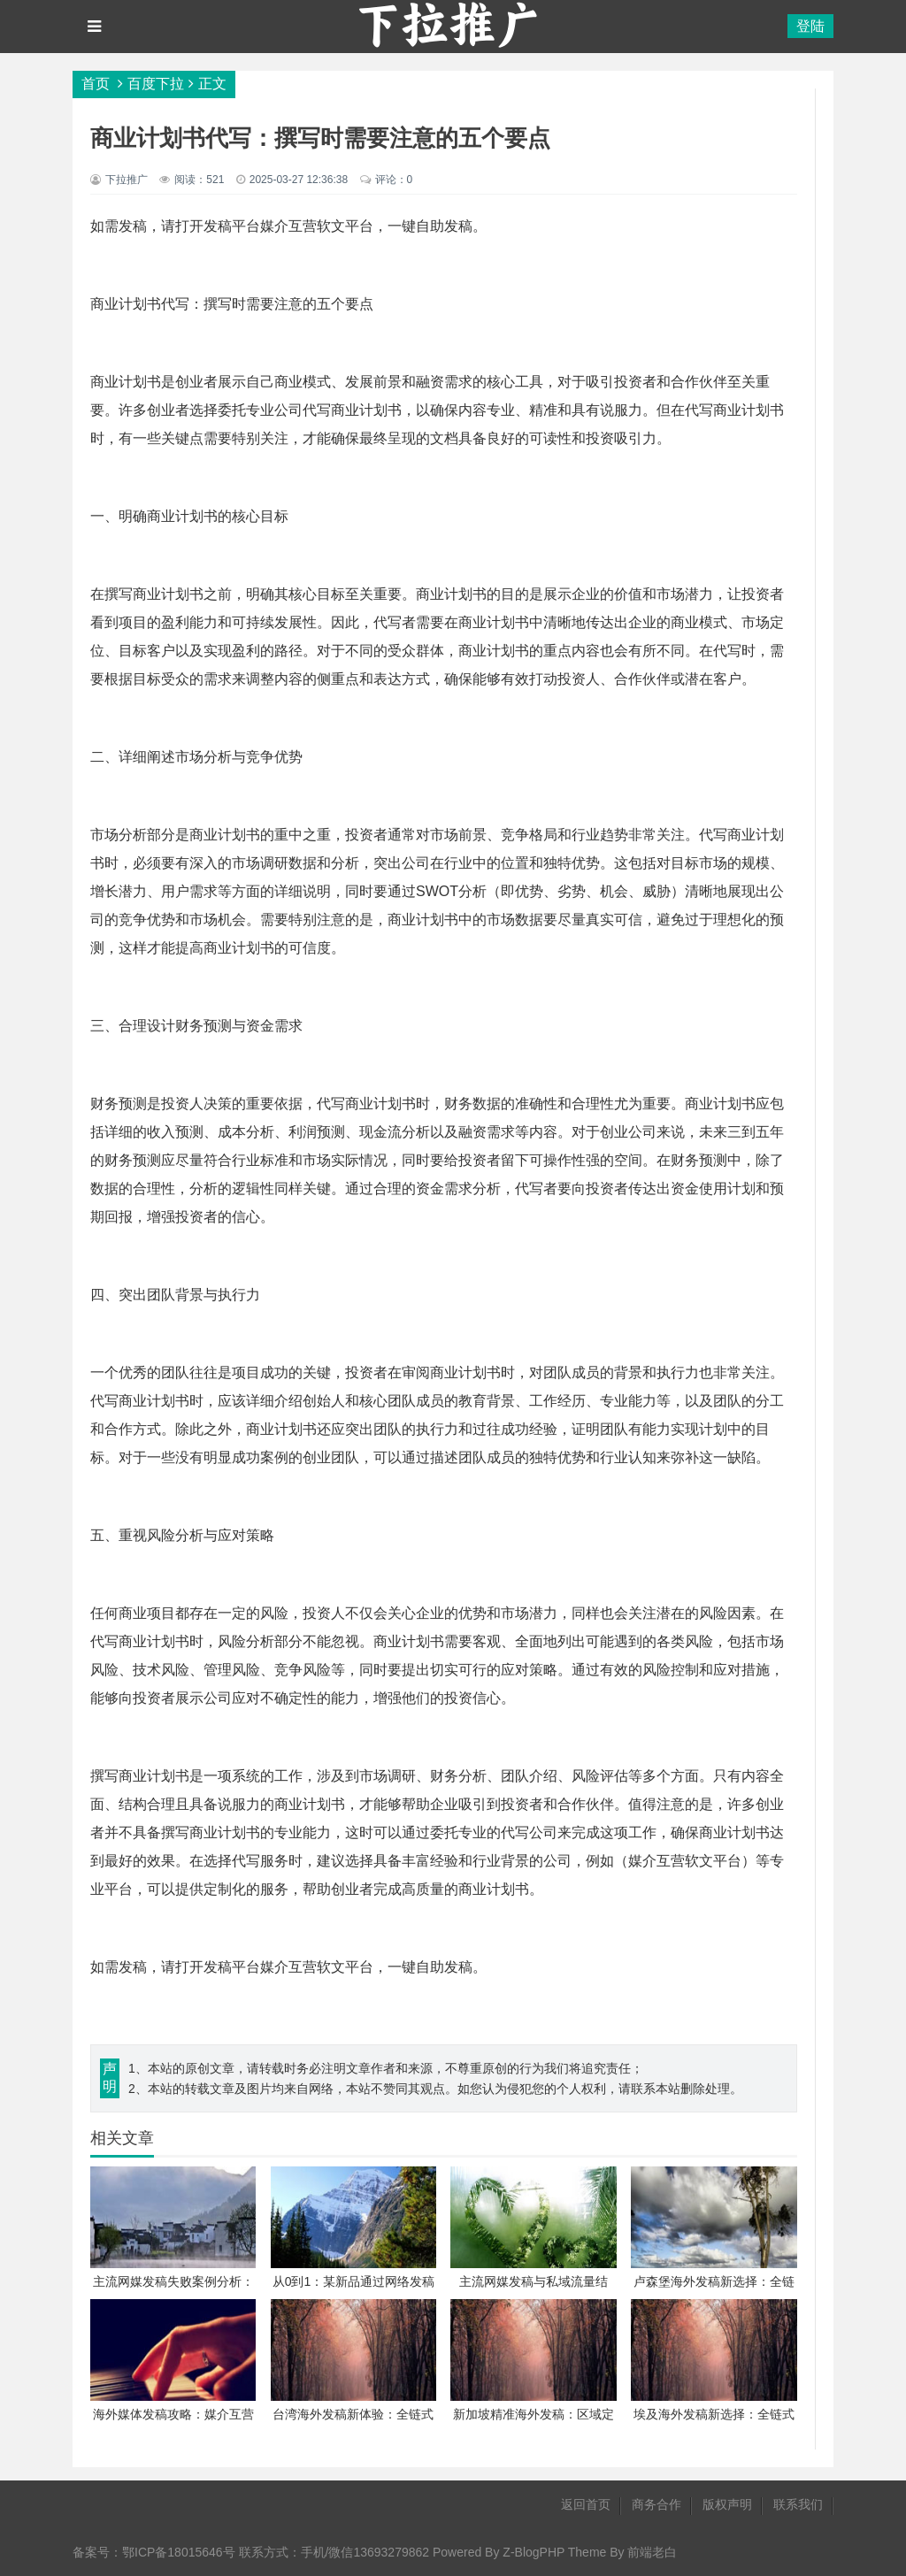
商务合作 (656, 2504)
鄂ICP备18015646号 (178, 2552)
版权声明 (727, 2504)
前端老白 (652, 2552)
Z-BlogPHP (533, 2552)
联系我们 (798, 2504)
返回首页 (585, 2504)
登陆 (810, 26)
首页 (95, 83)
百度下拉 (155, 83)
